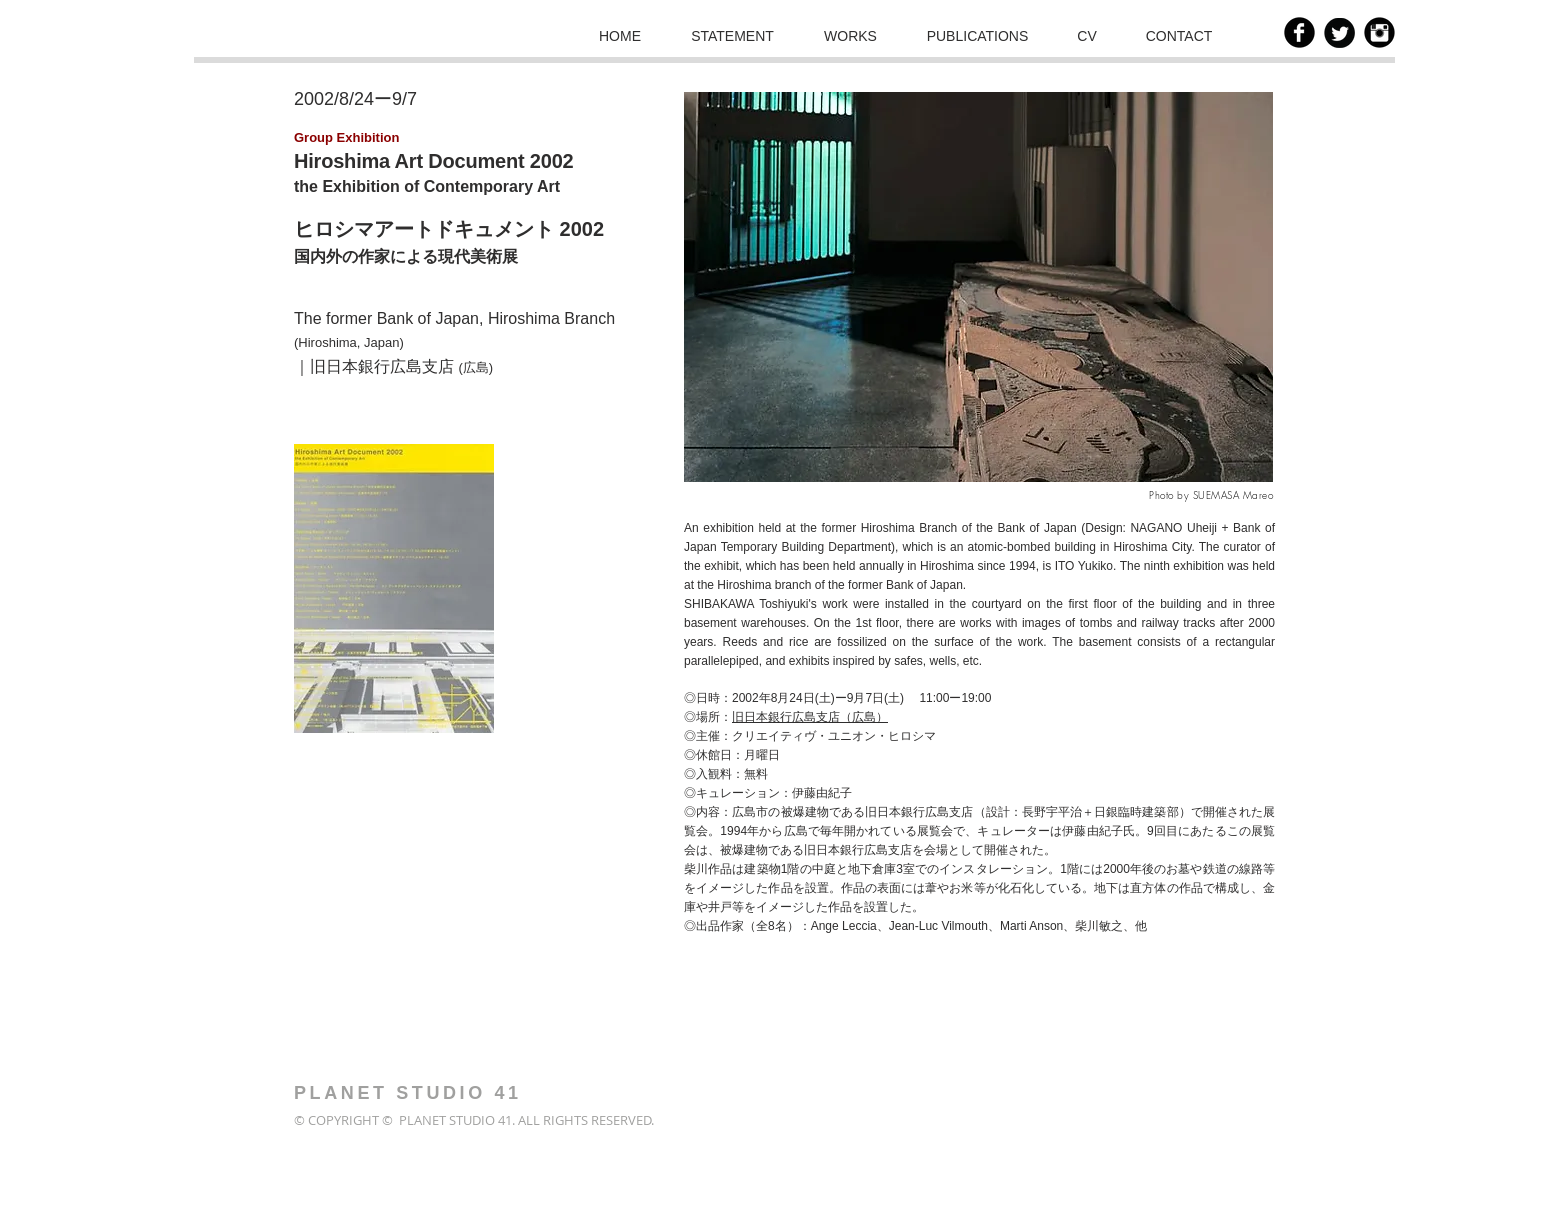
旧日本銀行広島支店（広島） (810, 717)
